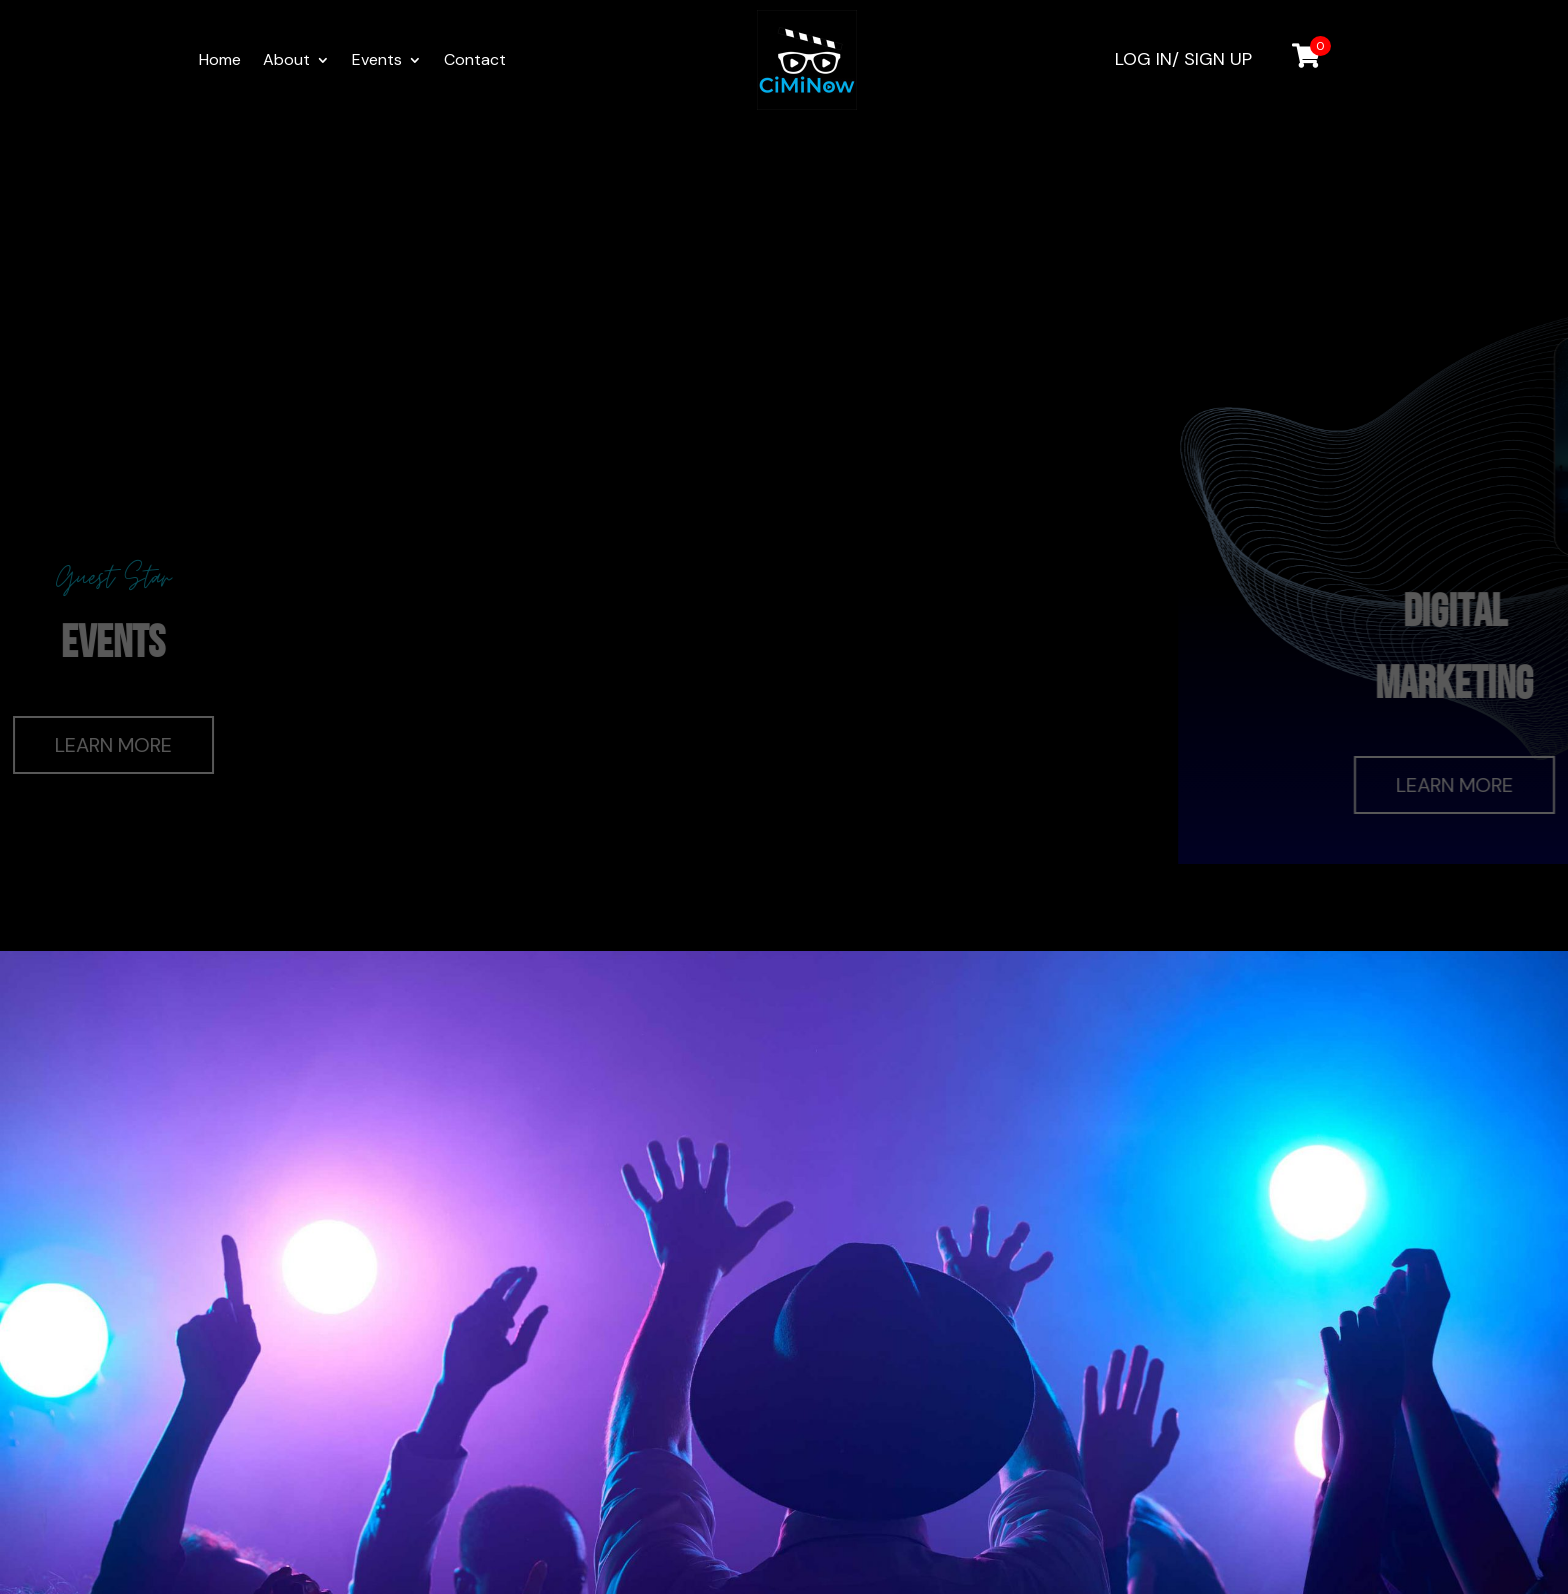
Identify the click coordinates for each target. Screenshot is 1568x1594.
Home (220, 61)
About (286, 61)
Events (377, 61)
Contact (475, 61)
